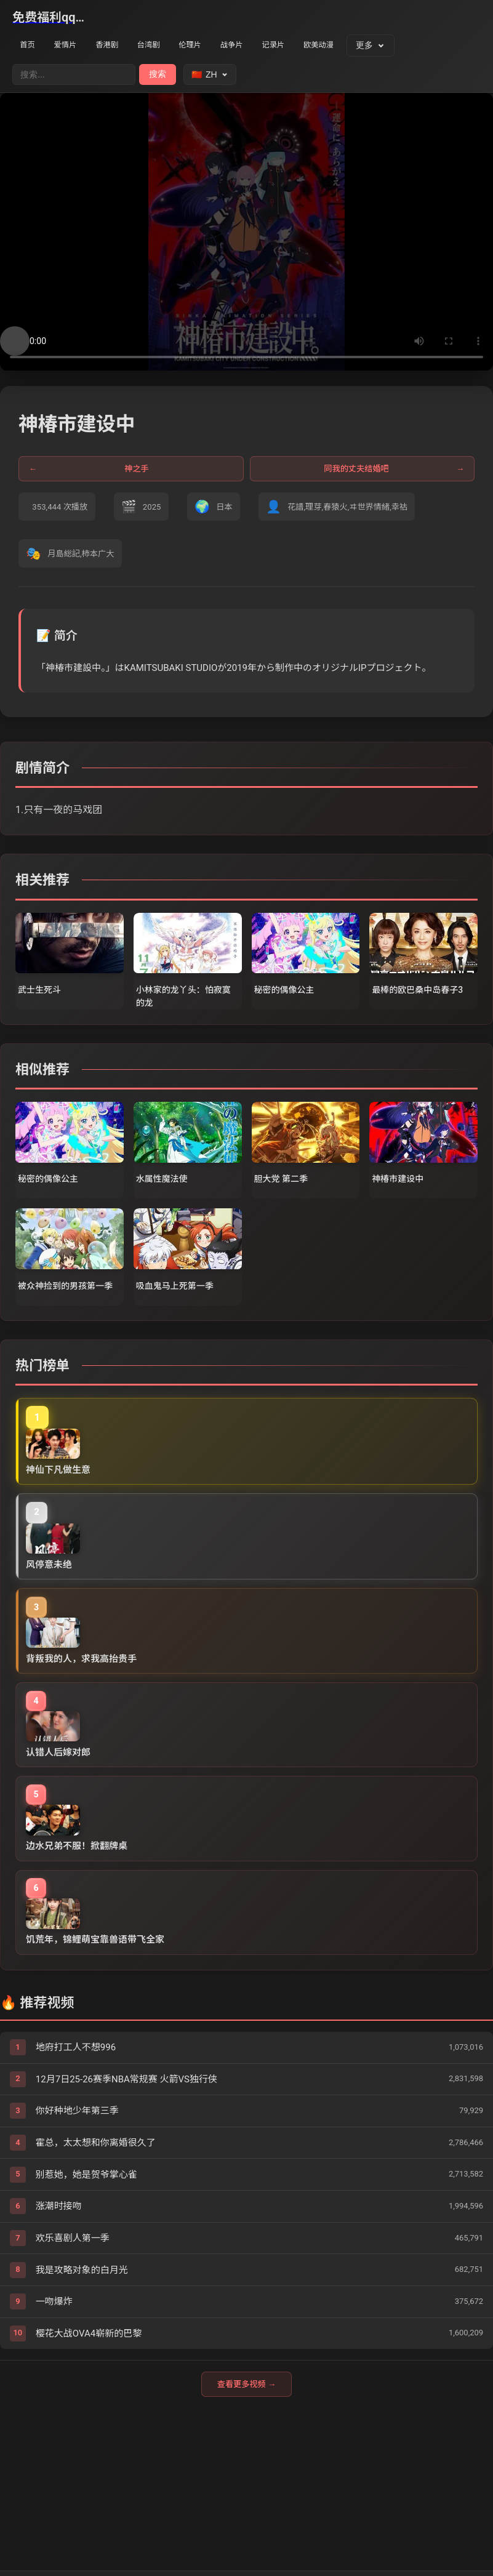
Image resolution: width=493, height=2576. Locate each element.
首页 (29, 46)
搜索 (157, 75)
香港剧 (119, 46)
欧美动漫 (357, 46)
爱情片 (72, 46)
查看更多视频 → (246, 2470)
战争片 (259, 46)
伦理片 (212, 46)
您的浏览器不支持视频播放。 (246, 233)
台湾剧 (165, 46)
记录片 (306, 46)
